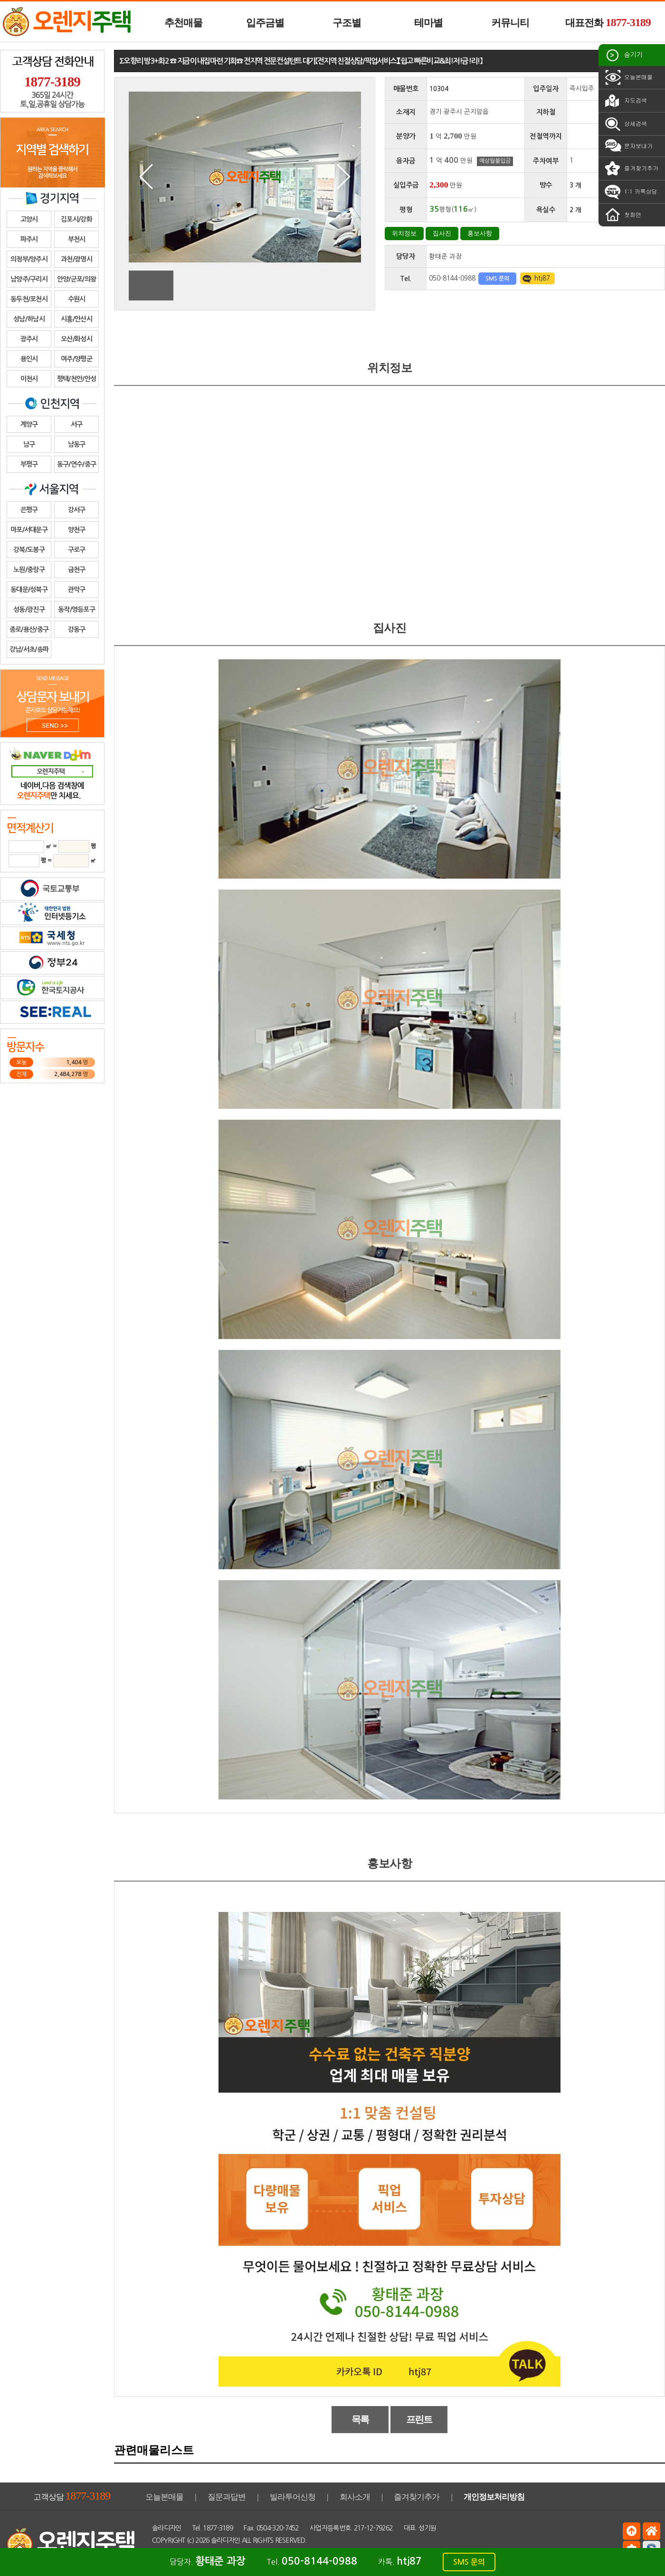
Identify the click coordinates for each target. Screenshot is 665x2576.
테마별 (428, 22)
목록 (360, 2419)
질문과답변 (227, 2496)
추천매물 (183, 22)
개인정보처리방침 (494, 2496)
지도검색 (625, 100)
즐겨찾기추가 (630, 168)
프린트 (419, 2419)
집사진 (442, 233)
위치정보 (404, 233)
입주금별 (265, 22)
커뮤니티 (510, 22)
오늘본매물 (628, 77)
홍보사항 (479, 233)
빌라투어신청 (292, 2496)
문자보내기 (628, 146)
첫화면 (622, 215)
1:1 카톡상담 (630, 191)
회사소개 (355, 2496)
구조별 (346, 22)
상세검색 (625, 123)
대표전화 (607, 22)
